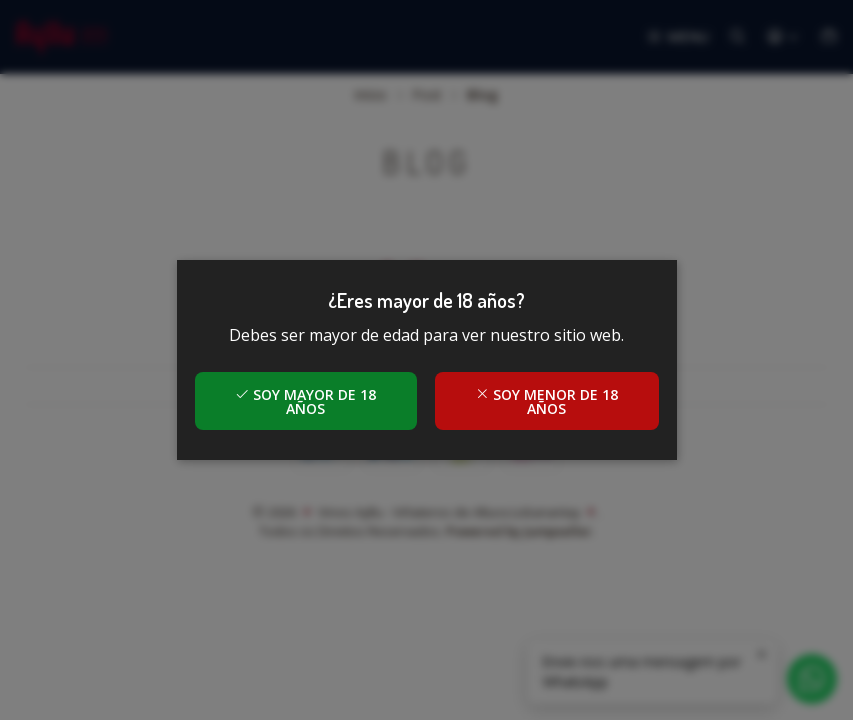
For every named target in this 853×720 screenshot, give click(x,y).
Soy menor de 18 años (546, 401)
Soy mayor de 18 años (305, 401)
